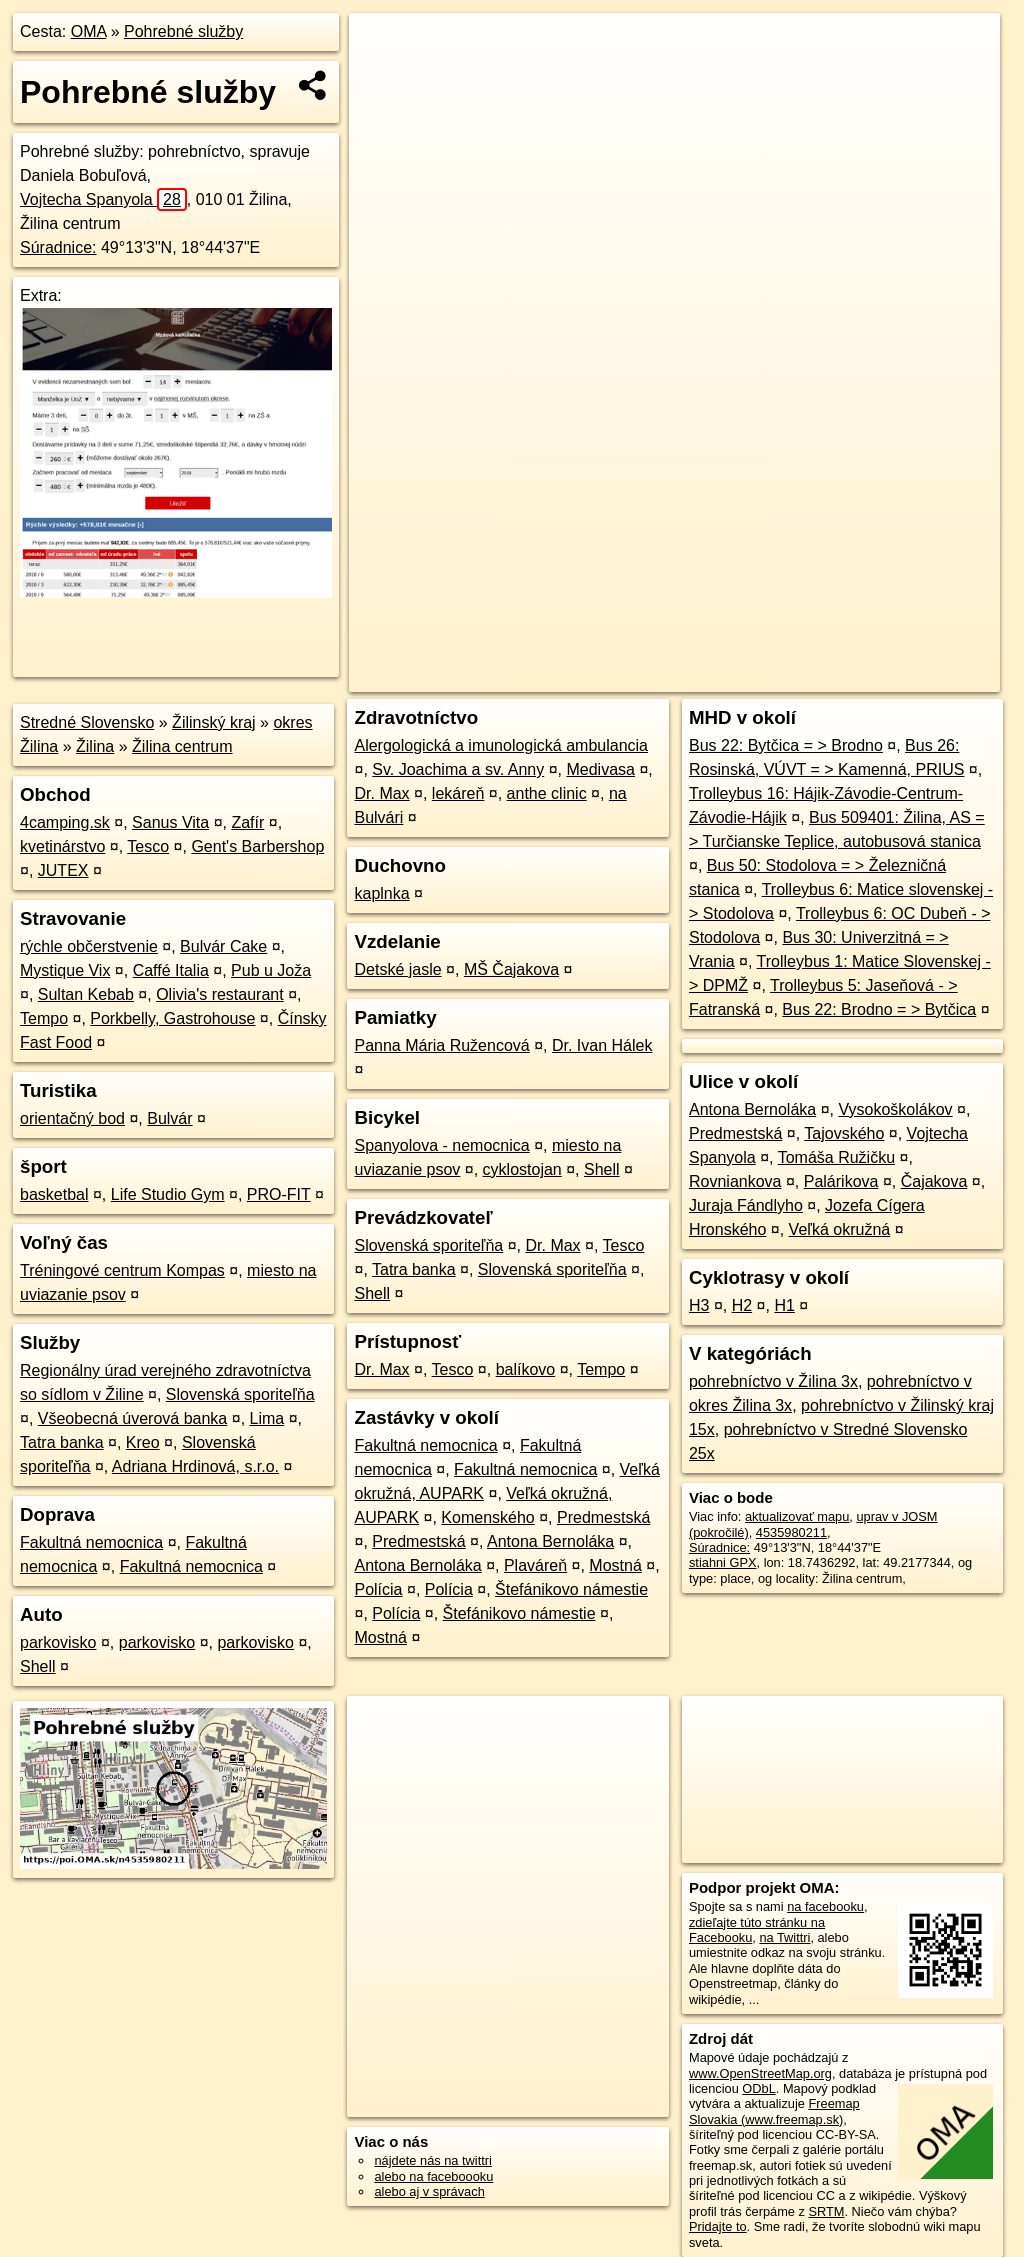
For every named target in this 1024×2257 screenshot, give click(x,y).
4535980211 (791, 1532)
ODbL (758, 2088)
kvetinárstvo (62, 846)
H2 (742, 1305)
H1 (784, 1305)
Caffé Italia (171, 970)
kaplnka (381, 893)
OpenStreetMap (655, 677)
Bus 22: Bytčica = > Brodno (786, 745)
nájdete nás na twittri (432, 2160)
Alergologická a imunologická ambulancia (501, 745)
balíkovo (526, 1369)
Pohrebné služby (183, 31)
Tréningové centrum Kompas (122, 1270)
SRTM (826, 2211)
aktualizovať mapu (797, 1516)
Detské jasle (397, 969)
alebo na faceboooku (433, 2176)
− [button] (383, 78)
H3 (699, 1305)
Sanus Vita (170, 822)
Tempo (44, 1018)
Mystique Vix (65, 970)
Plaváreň (535, 1565)
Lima (267, 1418)
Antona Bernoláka (550, 1541)
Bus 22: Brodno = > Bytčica (879, 1009)
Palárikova (841, 1181)
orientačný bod (72, 1118)
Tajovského (844, 1133)
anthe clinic (547, 793)
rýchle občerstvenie (89, 946)
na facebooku (825, 1906)
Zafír (247, 822)
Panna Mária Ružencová (441, 1045)
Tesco (148, 846)
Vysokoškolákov (895, 1109)
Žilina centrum (182, 746)
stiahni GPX (723, 1562)
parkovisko (58, 1642)
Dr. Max (381, 793)
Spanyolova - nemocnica (441, 1145)
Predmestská (603, 1517)
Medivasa (600, 769)
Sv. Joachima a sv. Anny (458, 769)
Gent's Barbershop (257, 846)
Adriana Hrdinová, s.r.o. (195, 1466)
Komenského (487, 1517)
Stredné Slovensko (87, 722)
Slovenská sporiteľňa (240, 1394)
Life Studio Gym (168, 1194)
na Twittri (784, 1937)
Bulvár (169, 1118)
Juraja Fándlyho (746, 1205)
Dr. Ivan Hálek (602, 1045)
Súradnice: (58, 247)
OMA (89, 31)
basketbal (54, 1194)
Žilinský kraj (214, 722)
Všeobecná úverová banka (132, 1418)
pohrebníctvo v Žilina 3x (773, 1381)
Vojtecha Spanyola (103, 199)
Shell (38, 1666)
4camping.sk (65, 822)
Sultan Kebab (86, 994)
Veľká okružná (840, 1229)
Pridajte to (718, 2226)
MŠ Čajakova (511, 969)
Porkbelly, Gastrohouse (172, 1018)
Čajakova (934, 1181)
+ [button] (383, 47)
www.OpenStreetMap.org (760, 2073)
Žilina (95, 746)
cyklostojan (522, 1169)
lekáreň (458, 793)
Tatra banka (62, 1442)
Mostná (615, 1565)
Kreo (143, 1442)
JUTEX (63, 870)
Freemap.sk (758, 677)
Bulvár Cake (223, 946)
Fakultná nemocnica (91, 1542)
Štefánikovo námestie (571, 1589)
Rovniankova (735, 1181)
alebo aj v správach (429, 2191)
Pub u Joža (271, 970)
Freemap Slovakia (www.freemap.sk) (774, 2111)
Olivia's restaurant (220, 994)
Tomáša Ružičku (836, 1157)
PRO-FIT (279, 1194)
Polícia (378, 1589)
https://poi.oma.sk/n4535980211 (909, 677)
